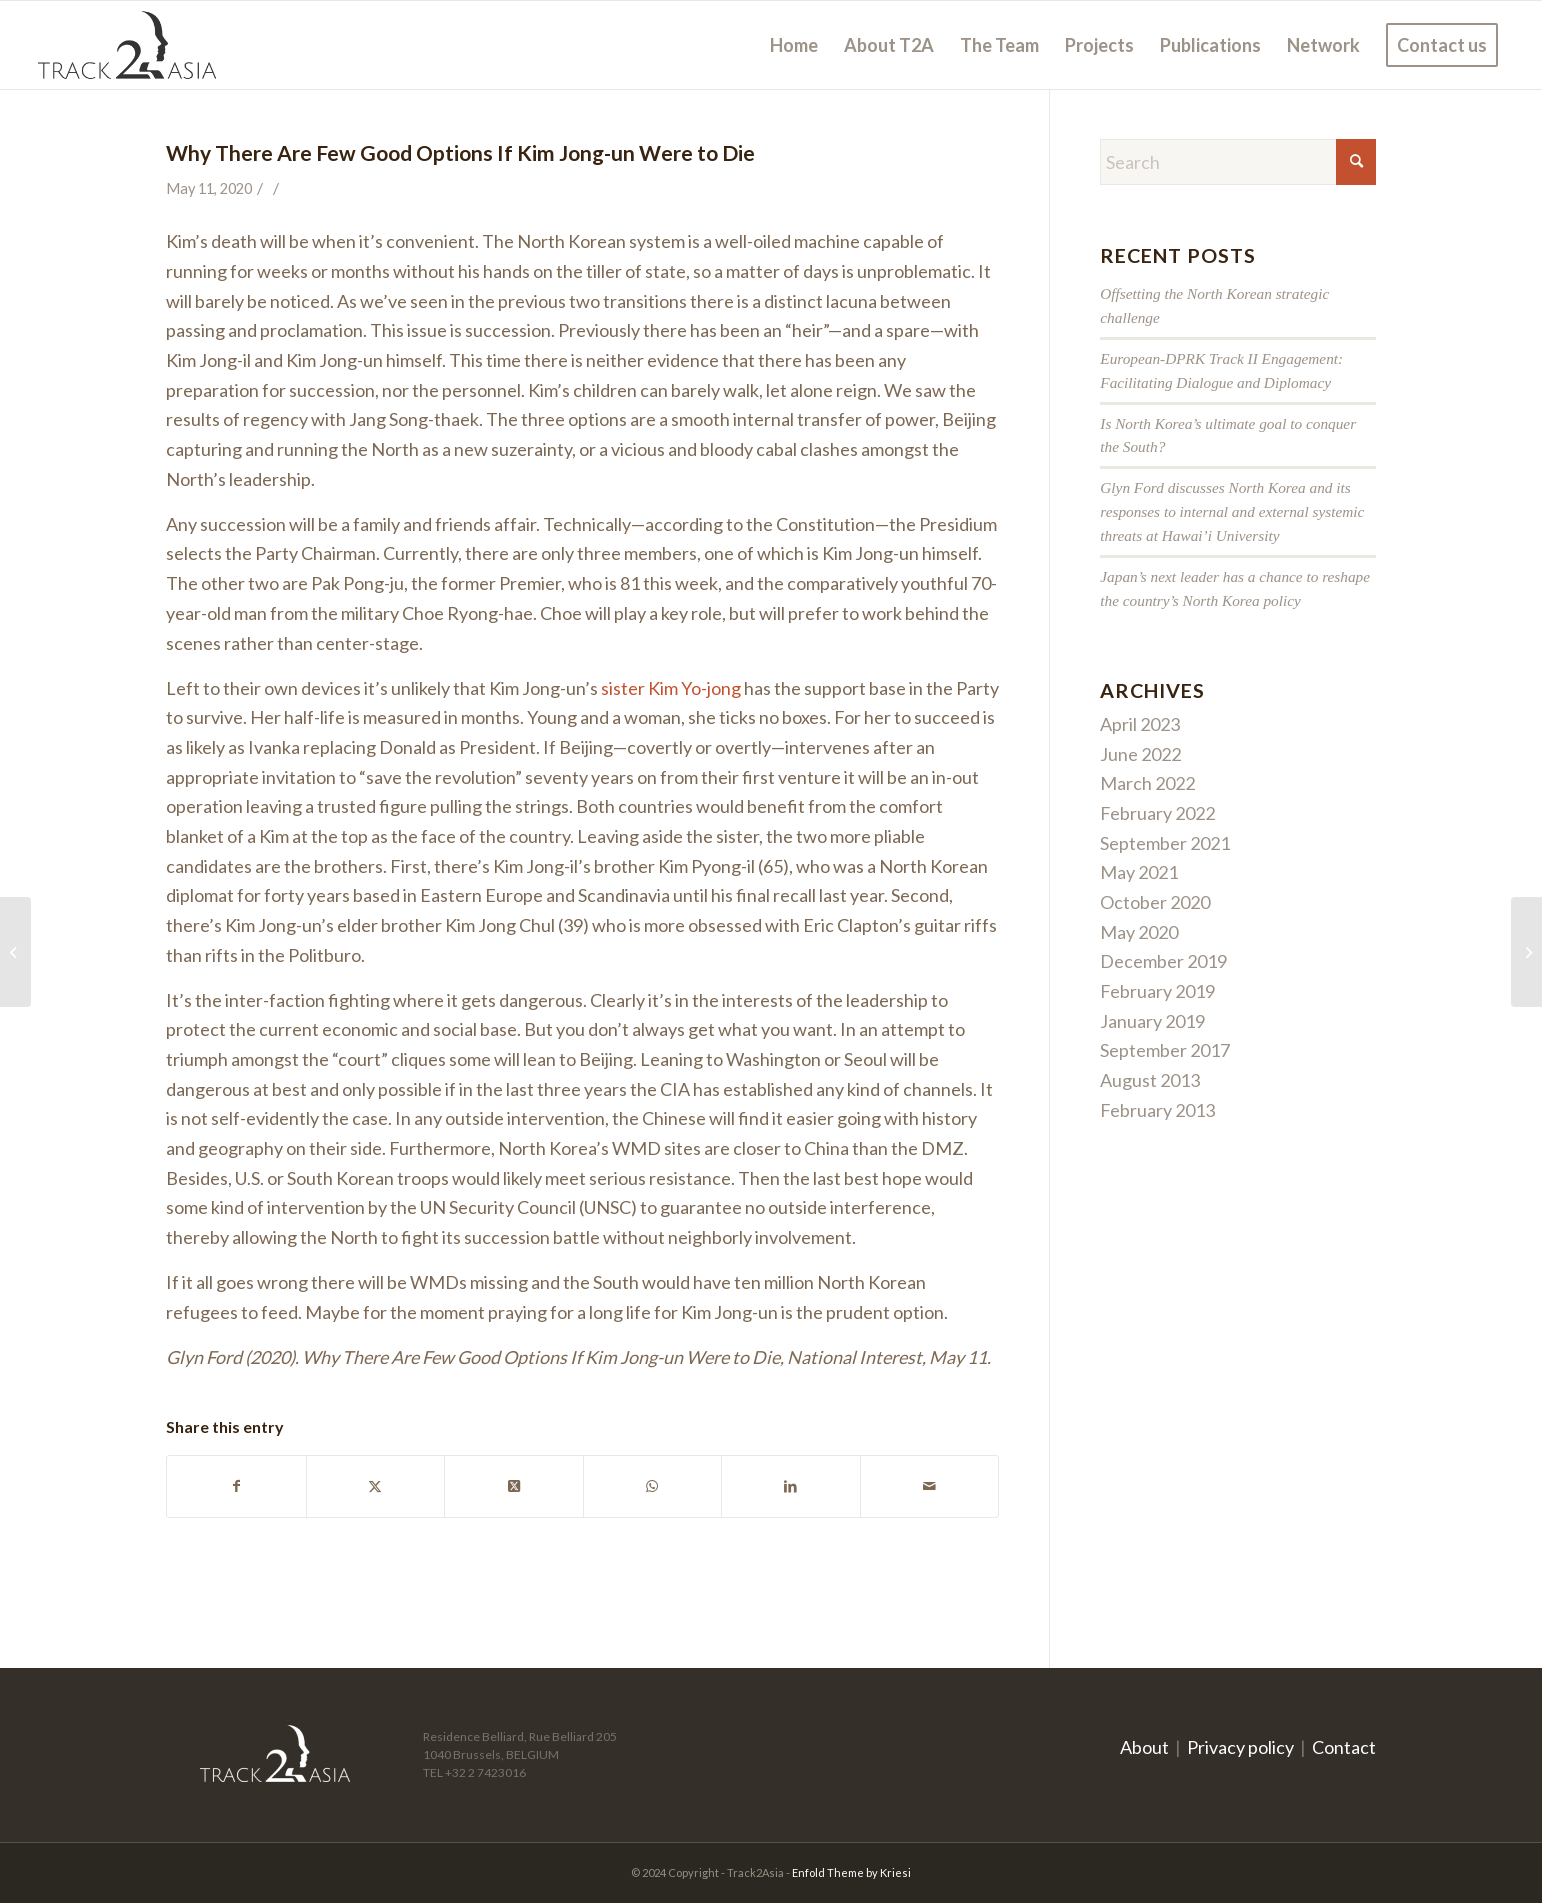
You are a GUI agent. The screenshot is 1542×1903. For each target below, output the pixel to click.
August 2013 (1150, 1080)
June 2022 (1140, 754)
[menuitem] (794, 45)
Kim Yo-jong (694, 688)
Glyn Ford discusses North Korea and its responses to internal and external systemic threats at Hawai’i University (1232, 511)
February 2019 (1157, 991)
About (1144, 1747)
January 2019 (1152, 1021)
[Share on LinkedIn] (791, 1486)
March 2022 (1147, 783)
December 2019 (1163, 961)
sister (623, 688)
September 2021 (1165, 843)
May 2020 (1139, 932)
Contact (1344, 1747)
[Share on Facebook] (236, 1486)
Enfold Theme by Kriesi (851, 1872)
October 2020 (1155, 902)
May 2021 (1139, 872)
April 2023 (1140, 724)
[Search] (1238, 162)
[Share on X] (376, 1486)
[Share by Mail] (930, 1486)
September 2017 (1165, 1050)
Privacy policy (1240, 1747)
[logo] (127, 45)
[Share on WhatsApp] (653, 1486)
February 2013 (1157, 1110)
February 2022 (1157, 813)
